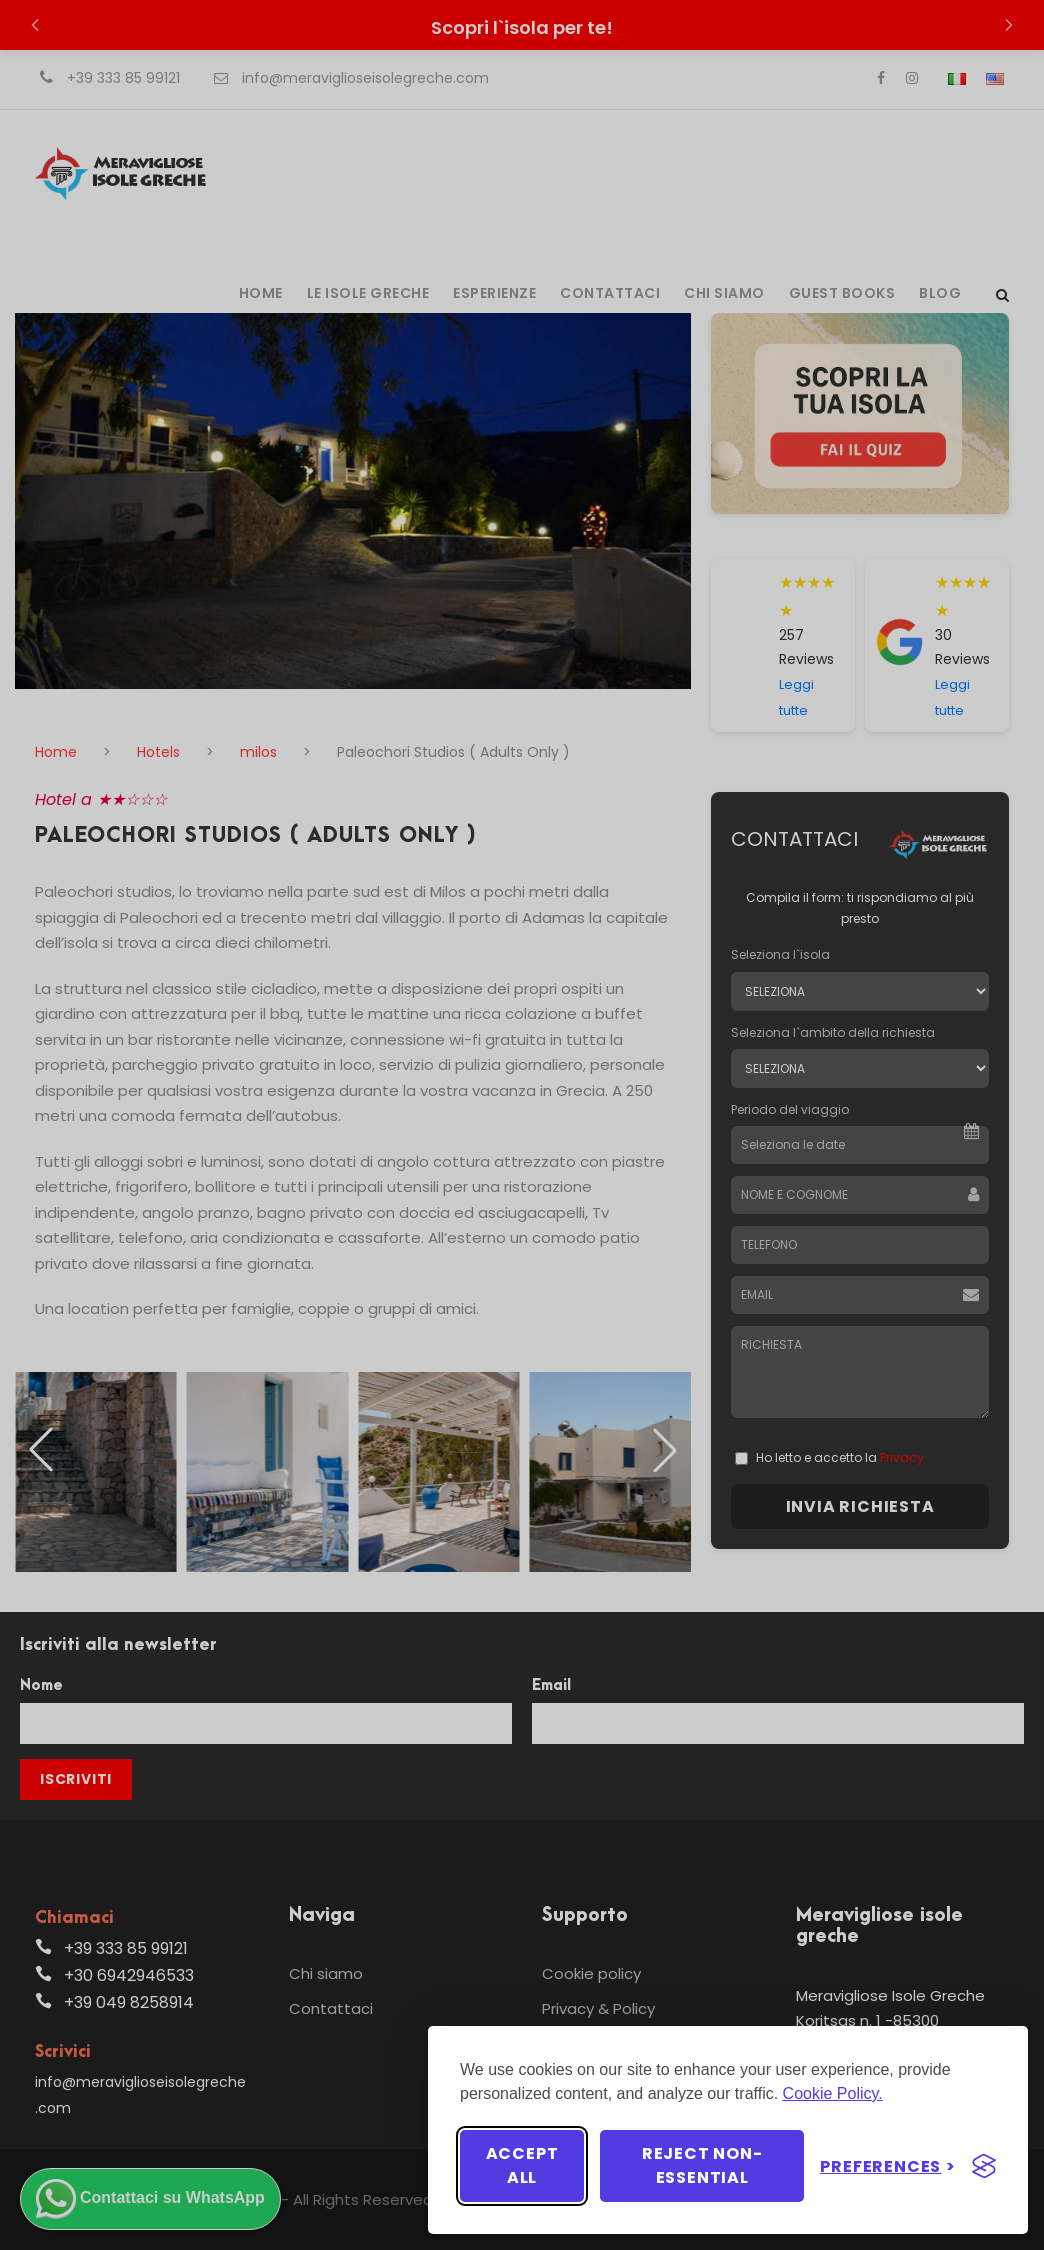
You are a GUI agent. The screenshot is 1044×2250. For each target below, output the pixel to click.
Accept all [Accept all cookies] (522, 2165)
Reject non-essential (702, 2165)
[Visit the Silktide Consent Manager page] (984, 2166)
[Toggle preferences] (888, 2166)
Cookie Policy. (833, 2093)
